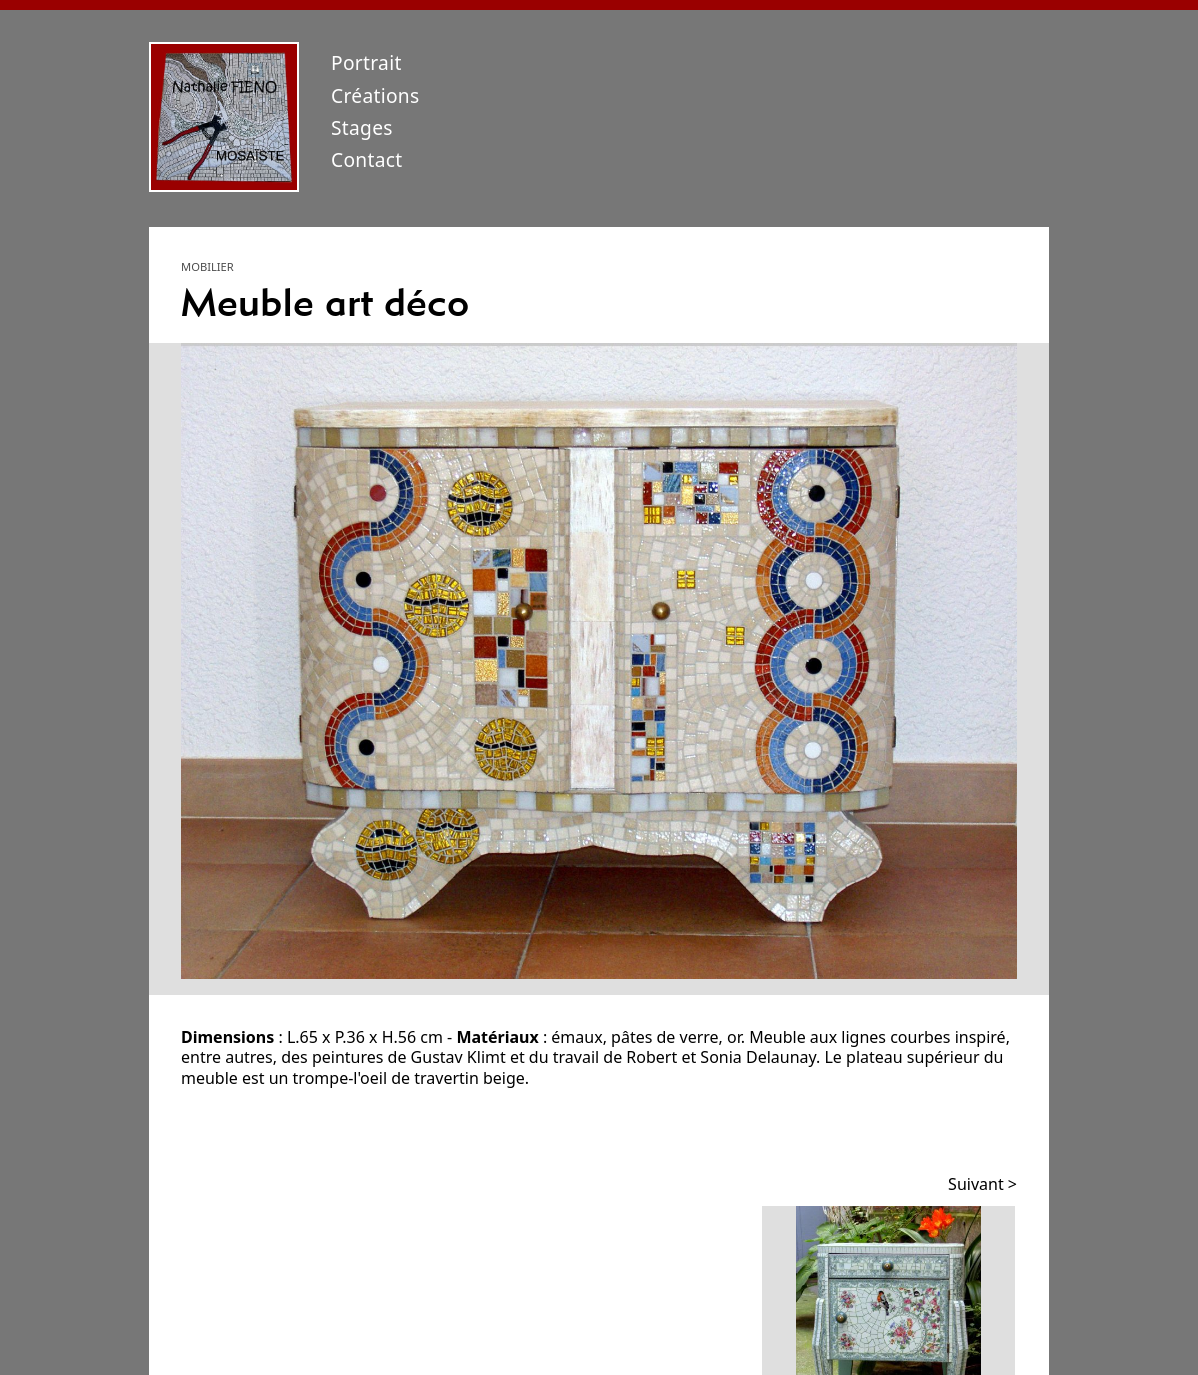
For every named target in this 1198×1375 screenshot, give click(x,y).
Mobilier (207, 266)
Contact (367, 159)
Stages (362, 127)
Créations (375, 95)
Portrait (366, 62)
